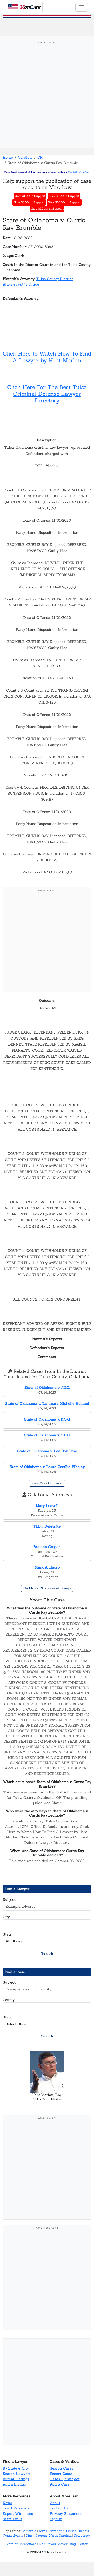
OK (40, 157)
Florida (71, 2531)
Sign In (56, 2519)
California (28, 2531)
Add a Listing (14, 2484)
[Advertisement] (47, 93)
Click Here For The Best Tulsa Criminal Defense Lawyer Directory (47, 393)
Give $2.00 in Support (63, 196)
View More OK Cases (47, 1483)
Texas (42, 2531)
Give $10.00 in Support (64, 202)
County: (9, 1999)
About (55, 2503)
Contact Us (59, 2508)
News (7, 2503)
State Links (12, 2519)
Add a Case (60, 2484)
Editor (83, 2544)
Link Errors (47, 2544)
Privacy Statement (66, 2513)
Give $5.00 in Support (29, 202)
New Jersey (82, 2536)
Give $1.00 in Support (30, 196)
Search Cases (61, 2468)
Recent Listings (16, 2479)
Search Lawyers (17, 2473)
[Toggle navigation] (81, 7)
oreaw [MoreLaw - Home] (24, 7)
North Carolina (60, 2536)
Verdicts (25, 157)
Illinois (84, 2531)
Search (47, 1953)
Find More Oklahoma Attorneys (47, 1588)
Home (8, 157)
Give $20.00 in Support (47, 208)
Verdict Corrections (21, 2544)
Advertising (67, 2544)
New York (56, 2531)
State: (7, 1934)
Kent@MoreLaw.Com (78, 172)
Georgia (41, 2536)
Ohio (29, 2536)
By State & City (16, 2468)
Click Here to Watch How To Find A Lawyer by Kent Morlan (47, 357)
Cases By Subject (65, 2479)
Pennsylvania (13, 2536)
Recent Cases (61, 2473)
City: (6, 1917)
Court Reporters (16, 2508)
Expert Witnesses (18, 2513)
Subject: (9, 1899)
